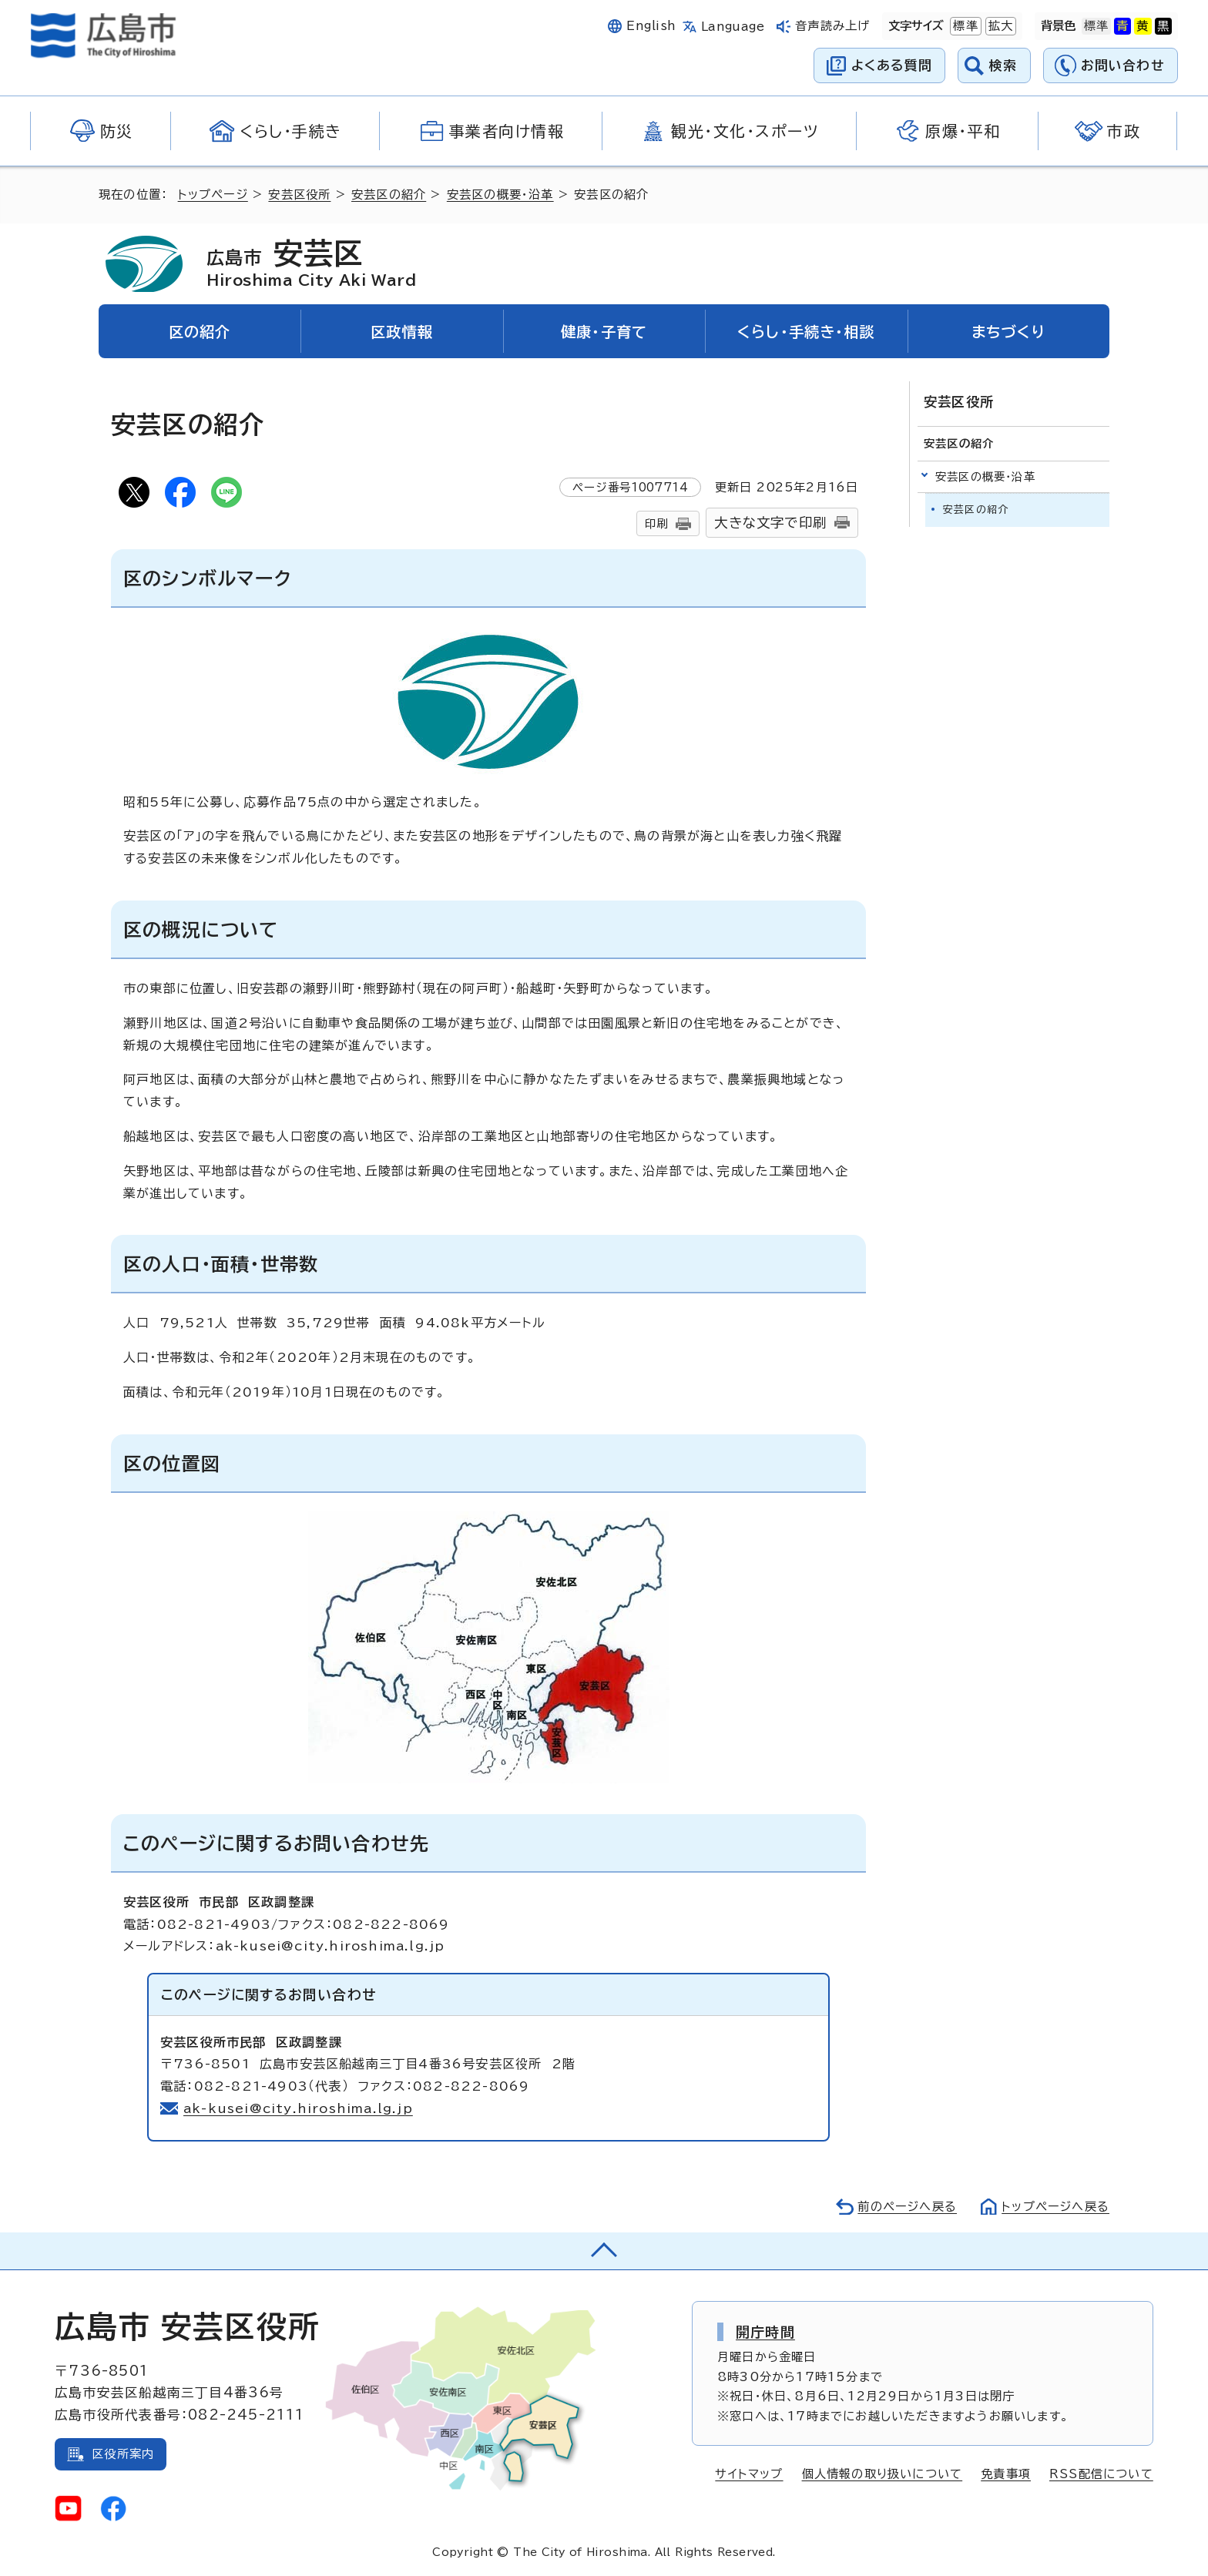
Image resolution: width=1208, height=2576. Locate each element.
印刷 (656, 523)
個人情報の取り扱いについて (882, 2474)
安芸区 (311, 263)
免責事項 (1006, 2474)
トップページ (213, 194)
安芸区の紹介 (388, 194)
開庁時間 (765, 2332)
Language (733, 26)
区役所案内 (123, 2454)
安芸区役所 (299, 194)
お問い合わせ (1123, 65)
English (651, 26)
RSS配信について (1101, 2474)
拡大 (999, 26)
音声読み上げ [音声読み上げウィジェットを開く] (832, 26)
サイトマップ (749, 2474)
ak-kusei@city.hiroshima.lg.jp (298, 2108)
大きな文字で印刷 (770, 522)
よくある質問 (891, 65)
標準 (964, 26)
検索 (1003, 65)
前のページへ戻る (907, 2206)
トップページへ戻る (1055, 2206)
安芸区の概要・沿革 (500, 194)
